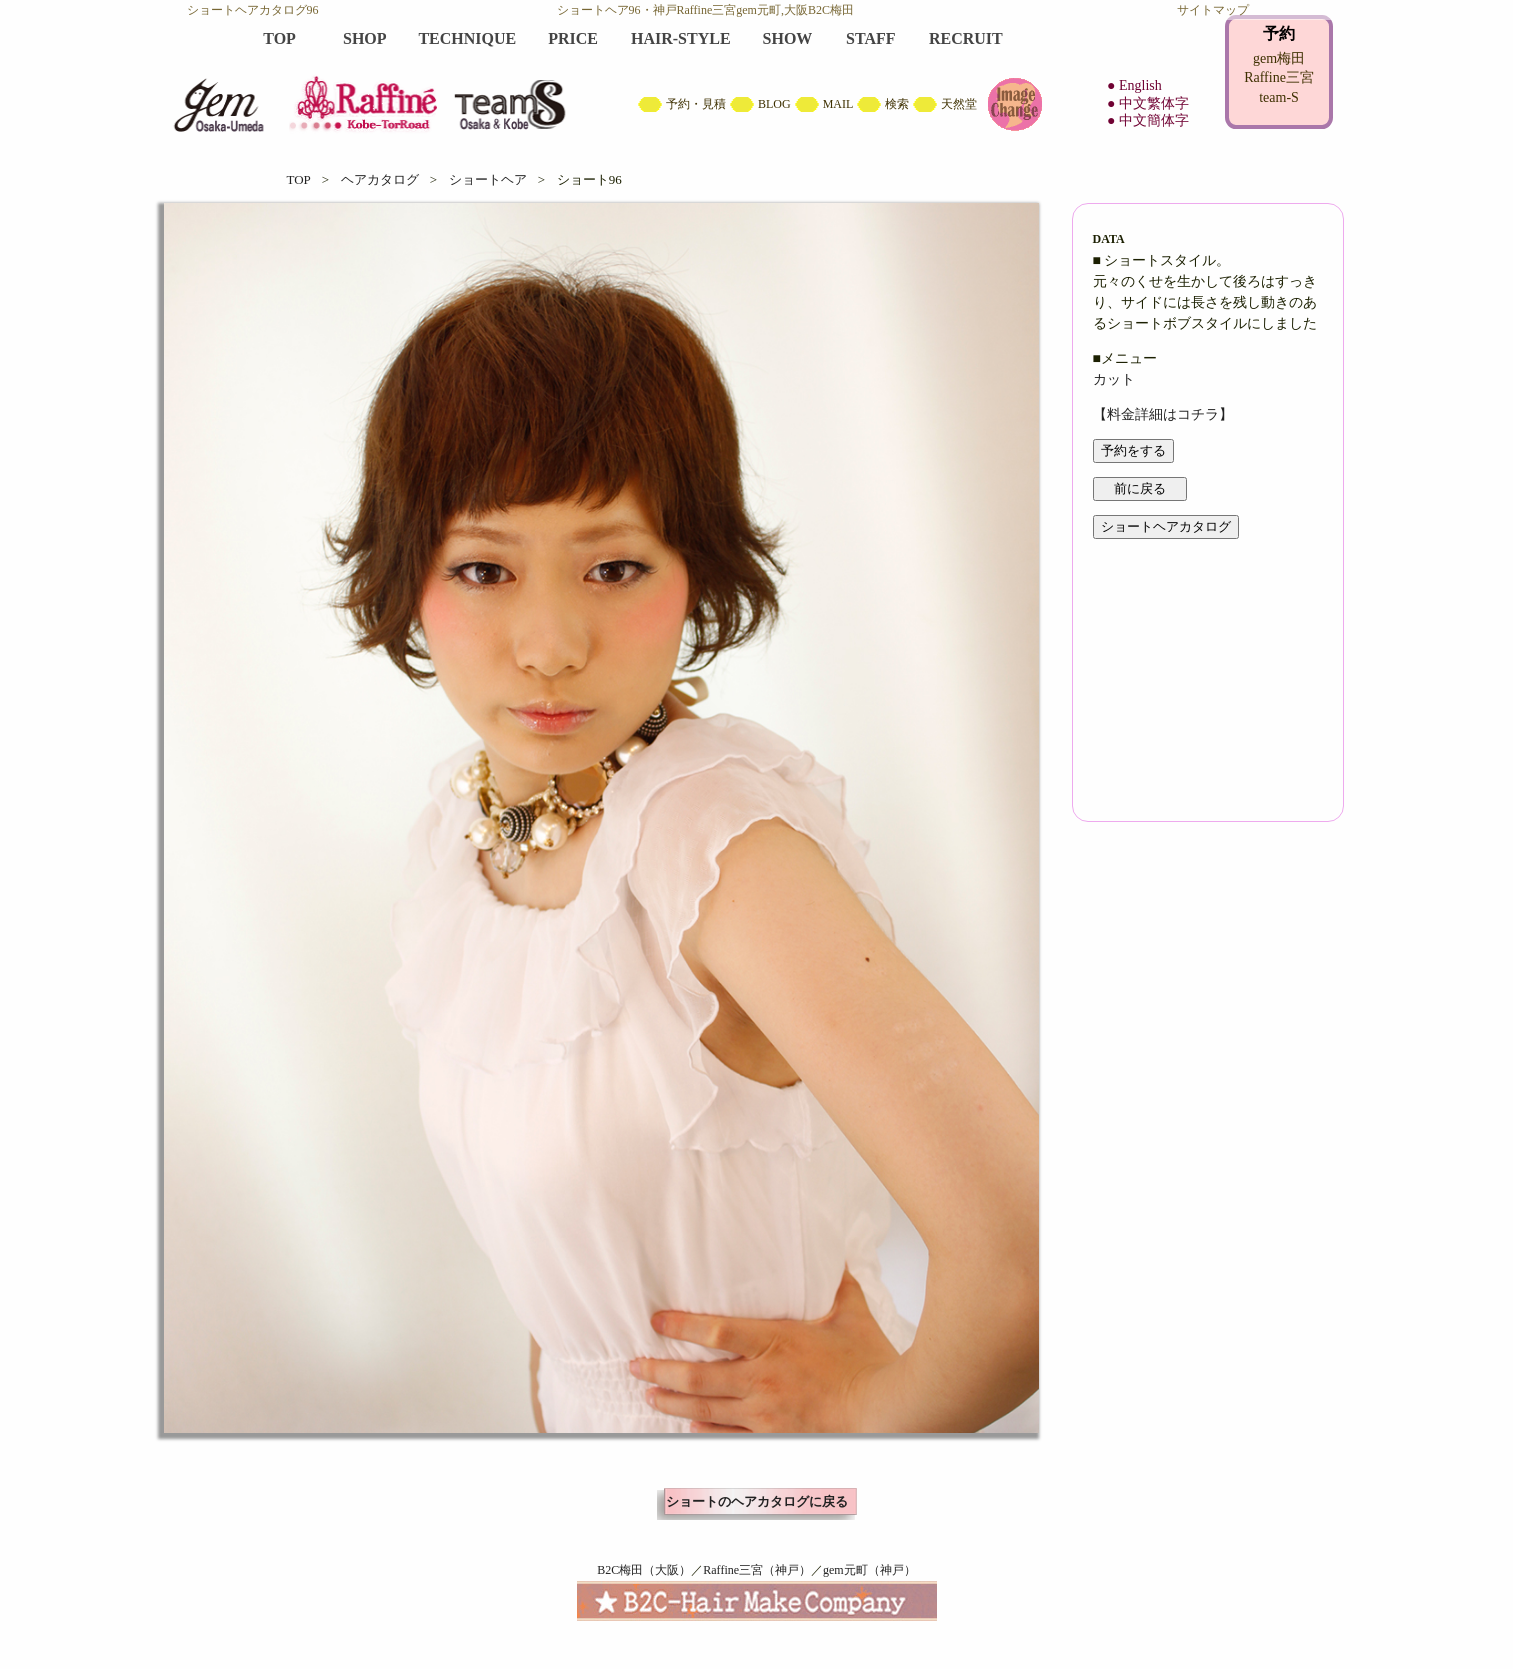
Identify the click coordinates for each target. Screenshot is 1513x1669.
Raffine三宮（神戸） (757, 1570)
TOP (299, 179)
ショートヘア (488, 179)
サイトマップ (1213, 10)
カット (1114, 379)
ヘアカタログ (380, 179)
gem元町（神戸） (869, 1570)
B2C (757, 80)
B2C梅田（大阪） (644, 1570)
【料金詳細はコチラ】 (1163, 414)
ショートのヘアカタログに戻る (757, 1501)
